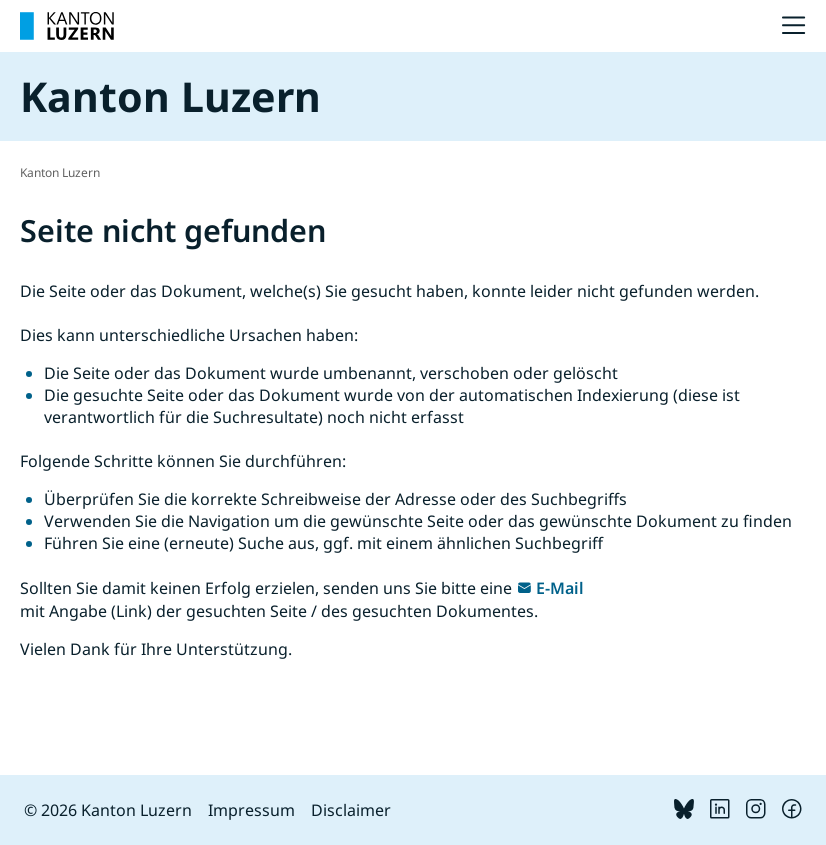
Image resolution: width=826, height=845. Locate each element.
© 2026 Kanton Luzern (108, 810)
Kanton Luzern (60, 172)
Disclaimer (351, 810)
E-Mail (560, 588)
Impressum (251, 810)
